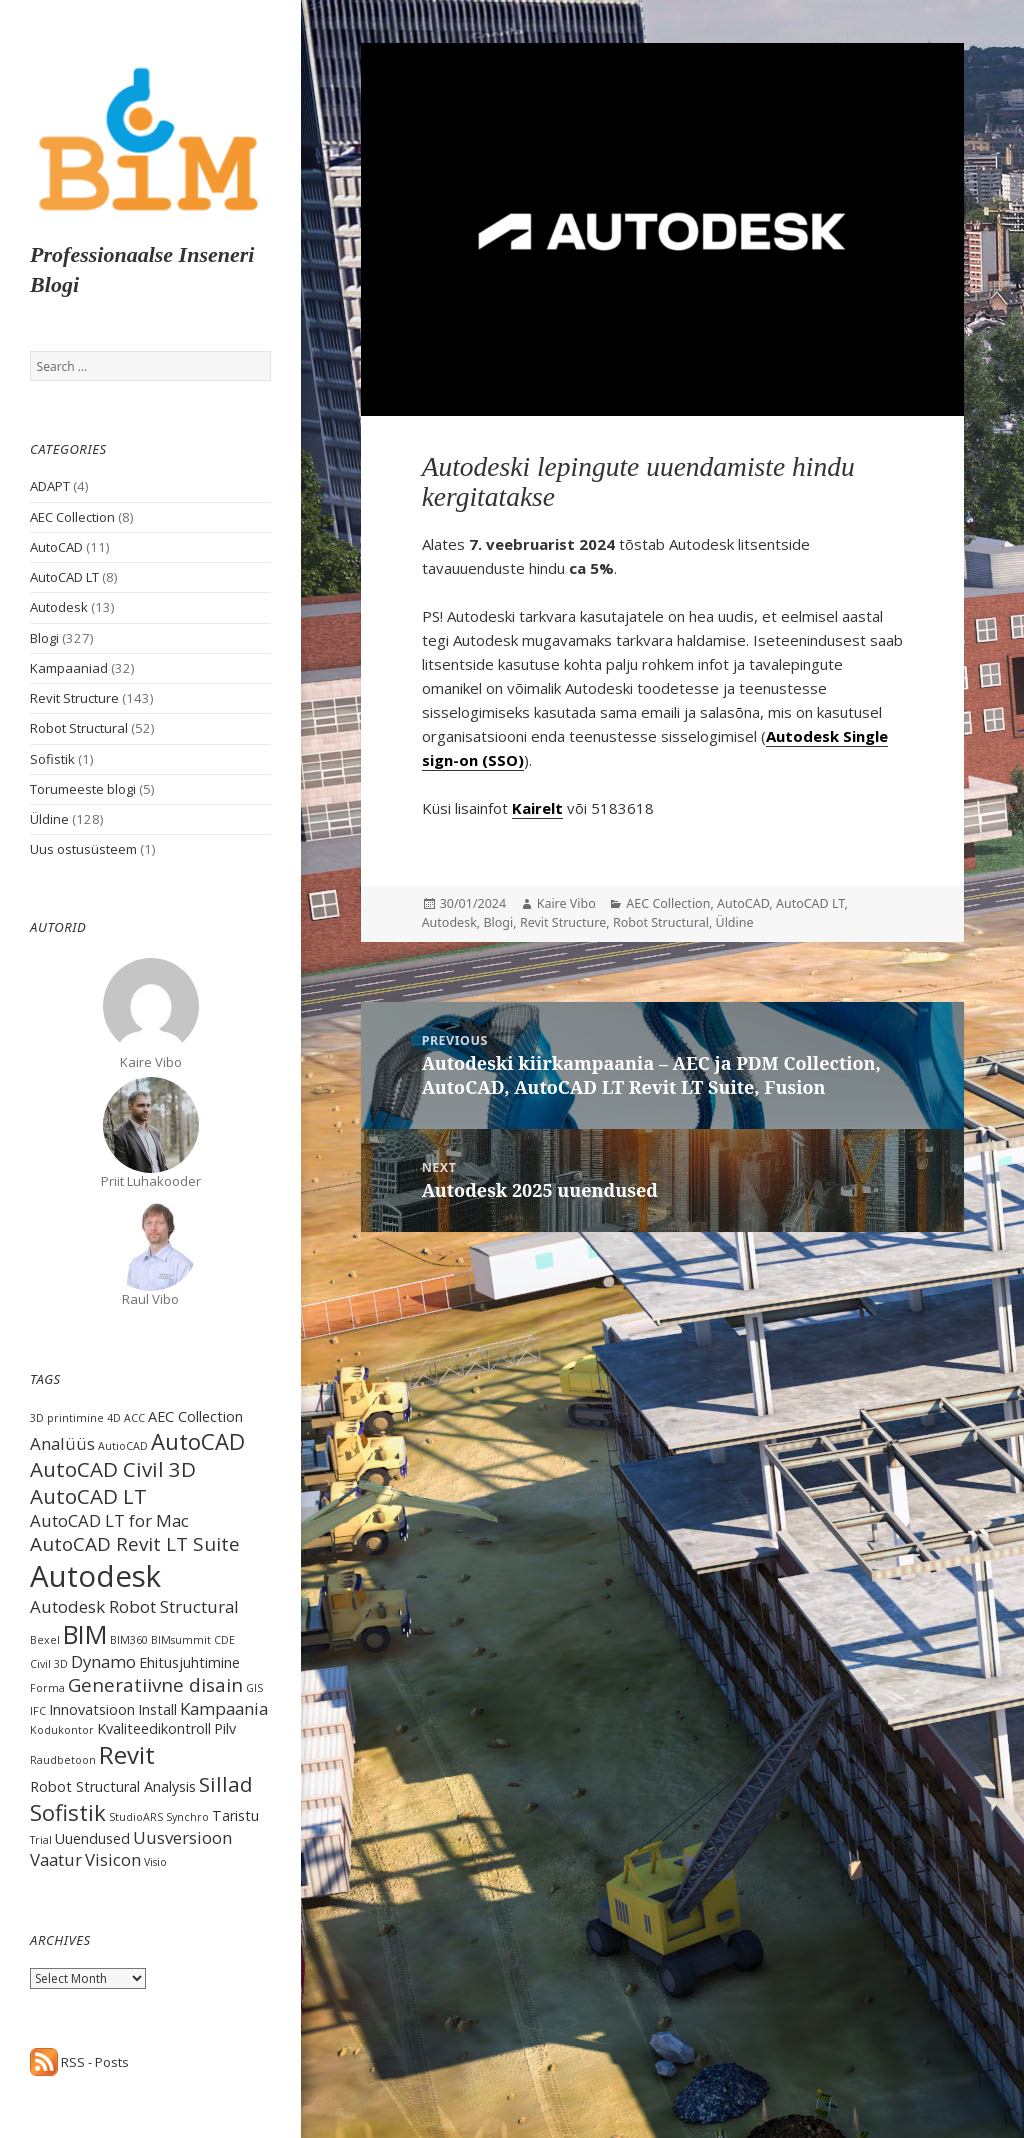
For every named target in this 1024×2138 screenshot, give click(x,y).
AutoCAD (56, 547)
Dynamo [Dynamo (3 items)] (103, 1661)
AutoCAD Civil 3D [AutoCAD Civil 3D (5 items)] (113, 1469)
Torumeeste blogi (83, 789)
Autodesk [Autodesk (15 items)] (95, 1576)
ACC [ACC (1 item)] (134, 1418)
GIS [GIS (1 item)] (254, 1688)
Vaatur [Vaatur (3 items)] (56, 1859)
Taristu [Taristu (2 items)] (235, 1815)
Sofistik (52, 759)
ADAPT (50, 486)
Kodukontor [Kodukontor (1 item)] (62, 1730)
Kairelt (537, 808)
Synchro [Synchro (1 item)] (187, 1817)
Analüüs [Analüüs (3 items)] (62, 1443)
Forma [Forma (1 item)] (47, 1688)
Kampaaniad (69, 668)
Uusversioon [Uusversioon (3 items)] (182, 1837)
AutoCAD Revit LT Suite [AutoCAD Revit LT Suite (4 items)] (135, 1544)
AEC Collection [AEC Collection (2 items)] (195, 1416)
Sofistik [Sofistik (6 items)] (68, 1812)
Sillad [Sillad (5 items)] (226, 1784)
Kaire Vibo (566, 903)
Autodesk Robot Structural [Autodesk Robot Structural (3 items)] (134, 1606)
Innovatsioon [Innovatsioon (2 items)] (92, 1709)
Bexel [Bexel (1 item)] (45, 1640)
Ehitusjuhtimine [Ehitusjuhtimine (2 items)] (189, 1662)
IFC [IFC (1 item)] (38, 1711)
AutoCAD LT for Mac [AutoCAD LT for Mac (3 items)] (109, 1520)
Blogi (44, 638)
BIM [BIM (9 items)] (85, 1634)
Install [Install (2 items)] (157, 1709)
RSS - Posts (79, 2062)
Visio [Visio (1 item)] (155, 1862)
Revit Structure (74, 698)
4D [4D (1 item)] (114, 1418)
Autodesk (59, 607)
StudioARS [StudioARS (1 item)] (136, 1817)
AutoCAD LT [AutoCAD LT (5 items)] (88, 1496)
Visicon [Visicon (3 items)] (113, 1859)
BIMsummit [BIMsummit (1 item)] (181, 1640)
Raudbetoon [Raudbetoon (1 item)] (63, 1760)
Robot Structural (79, 728)
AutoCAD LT (64, 577)
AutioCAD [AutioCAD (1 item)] (123, 1446)
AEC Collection (72, 517)
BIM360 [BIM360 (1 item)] (129, 1640)
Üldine (49, 819)
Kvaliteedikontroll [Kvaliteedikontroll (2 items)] (154, 1728)
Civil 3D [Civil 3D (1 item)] (49, 1664)
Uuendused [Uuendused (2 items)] (92, 1838)
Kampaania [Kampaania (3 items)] (224, 1708)
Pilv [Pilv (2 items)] (225, 1728)
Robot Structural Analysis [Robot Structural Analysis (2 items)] (113, 1786)
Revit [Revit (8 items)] (127, 1754)
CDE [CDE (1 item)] (224, 1640)
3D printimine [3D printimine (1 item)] (67, 1418)
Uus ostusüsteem (83, 849)
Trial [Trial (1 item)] (41, 1840)
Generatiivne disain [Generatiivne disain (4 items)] (155, 1685)
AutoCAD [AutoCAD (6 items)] (198, 1441)
